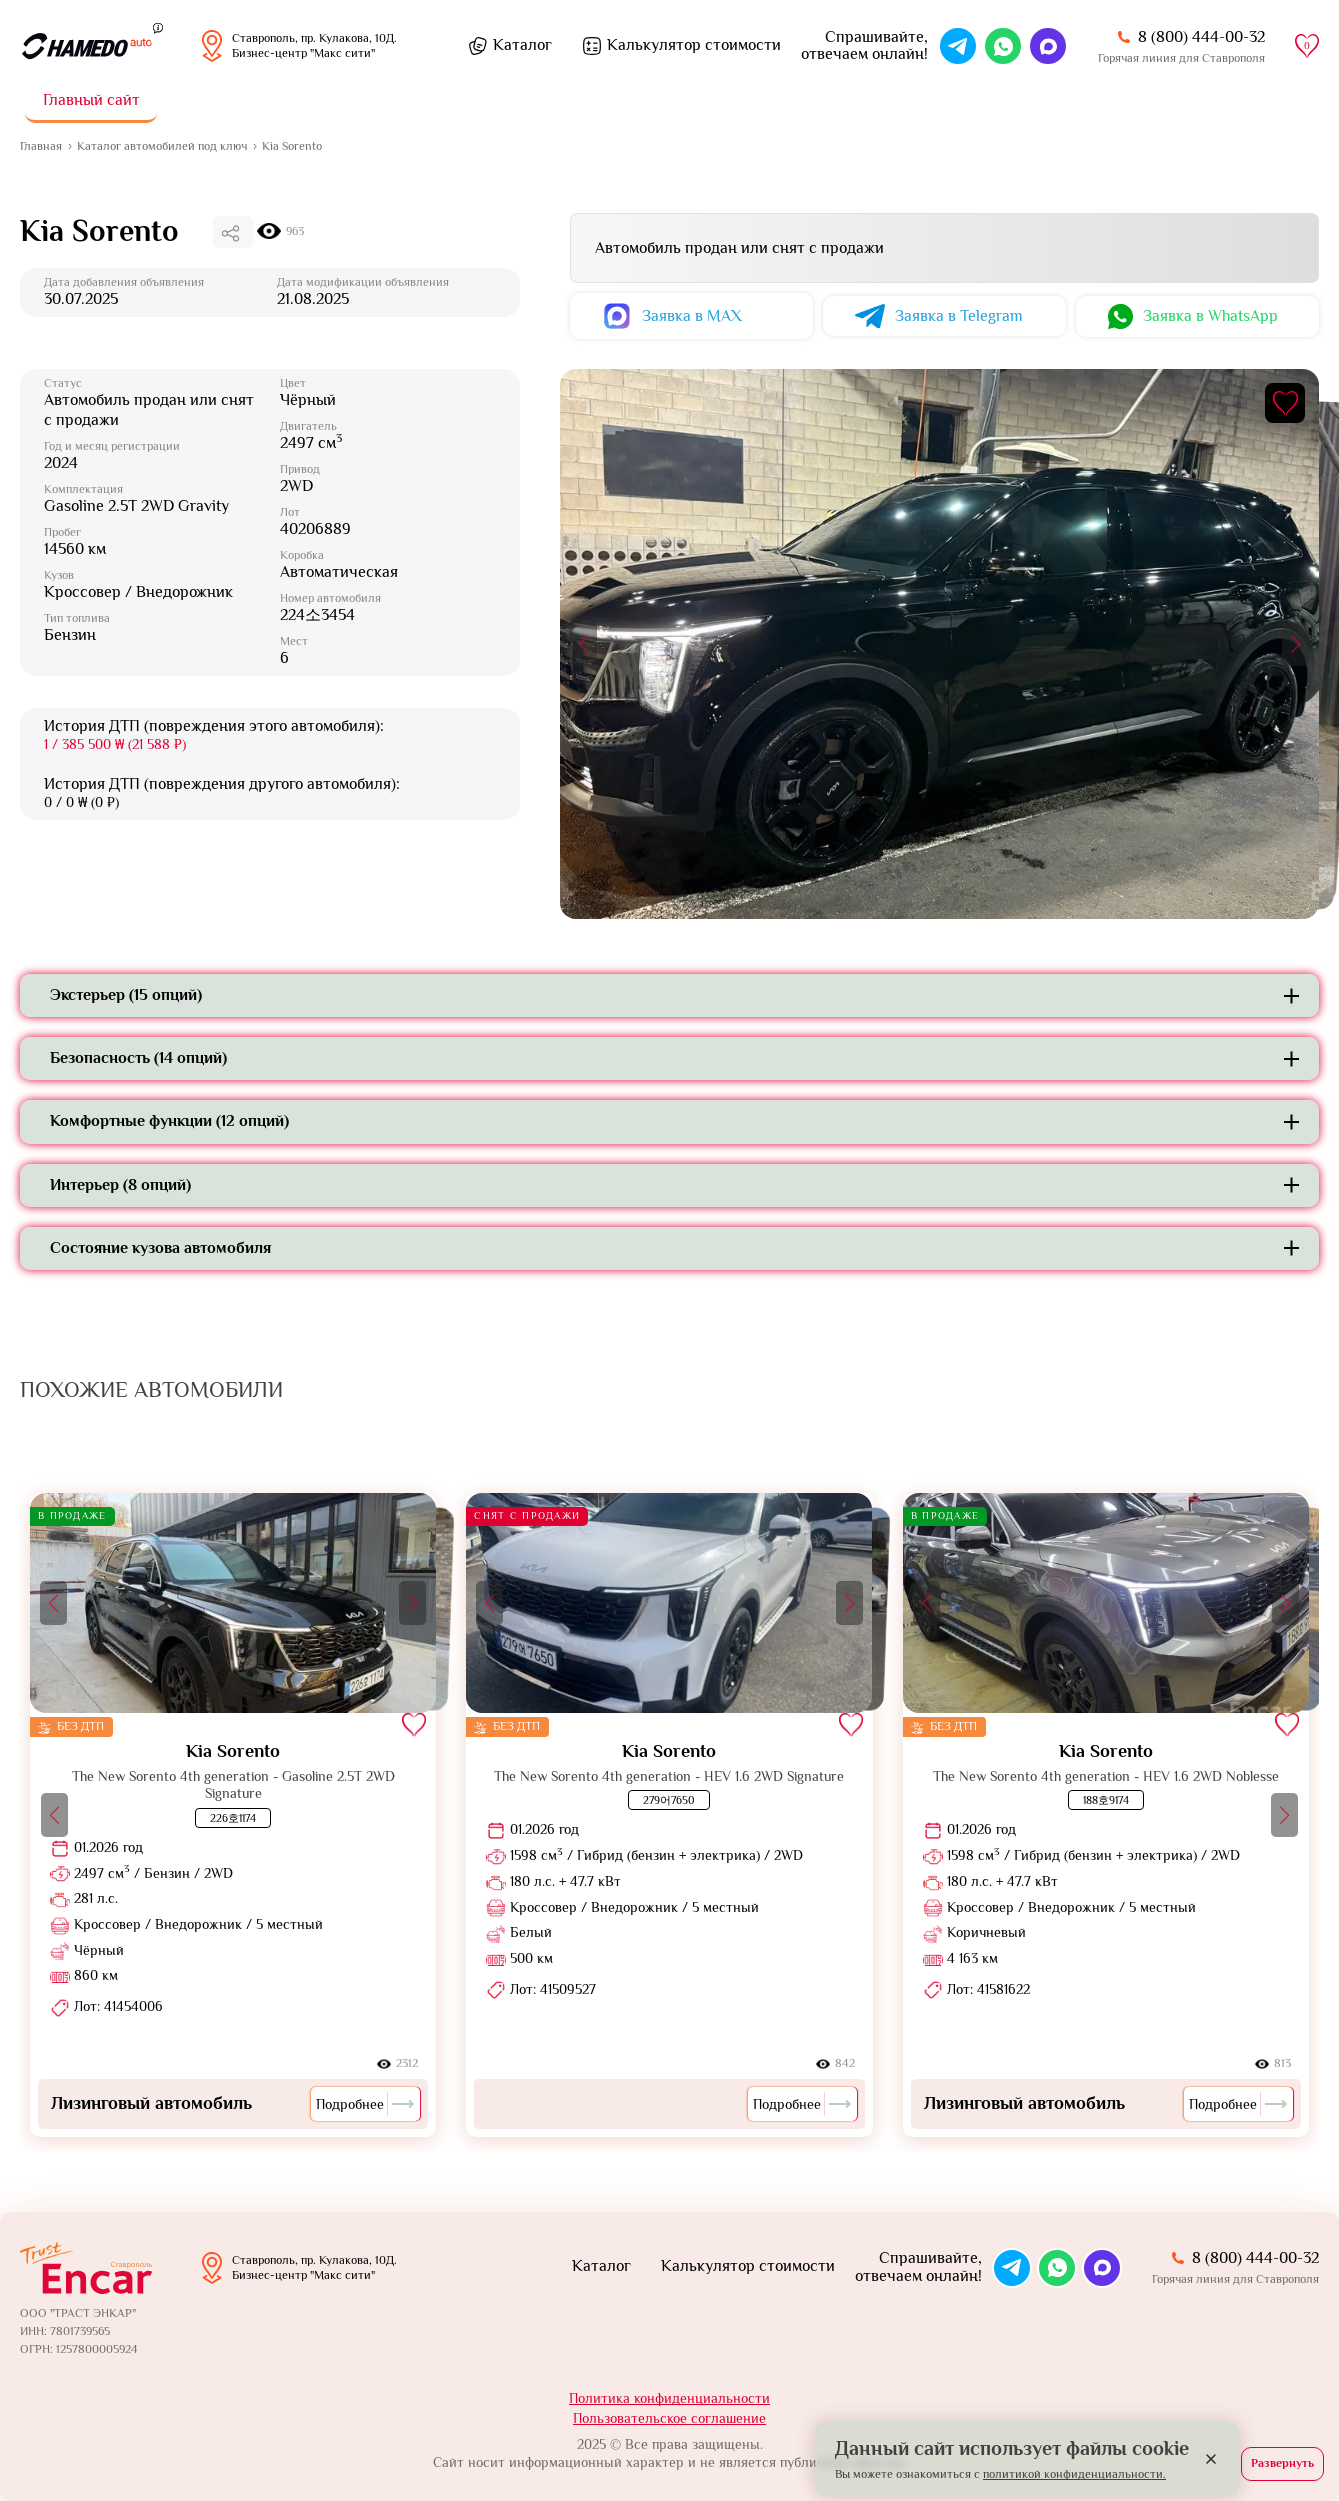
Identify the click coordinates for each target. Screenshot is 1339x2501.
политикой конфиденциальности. (1074, 2474)
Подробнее (365, 2104)
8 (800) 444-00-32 (1201, 37)
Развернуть (1282, 2463)
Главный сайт (91, 100)
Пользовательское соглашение (669, 2418)
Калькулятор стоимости (694, 45)
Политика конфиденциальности (669, 2398)
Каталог (522, 45)
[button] (583, 644)
